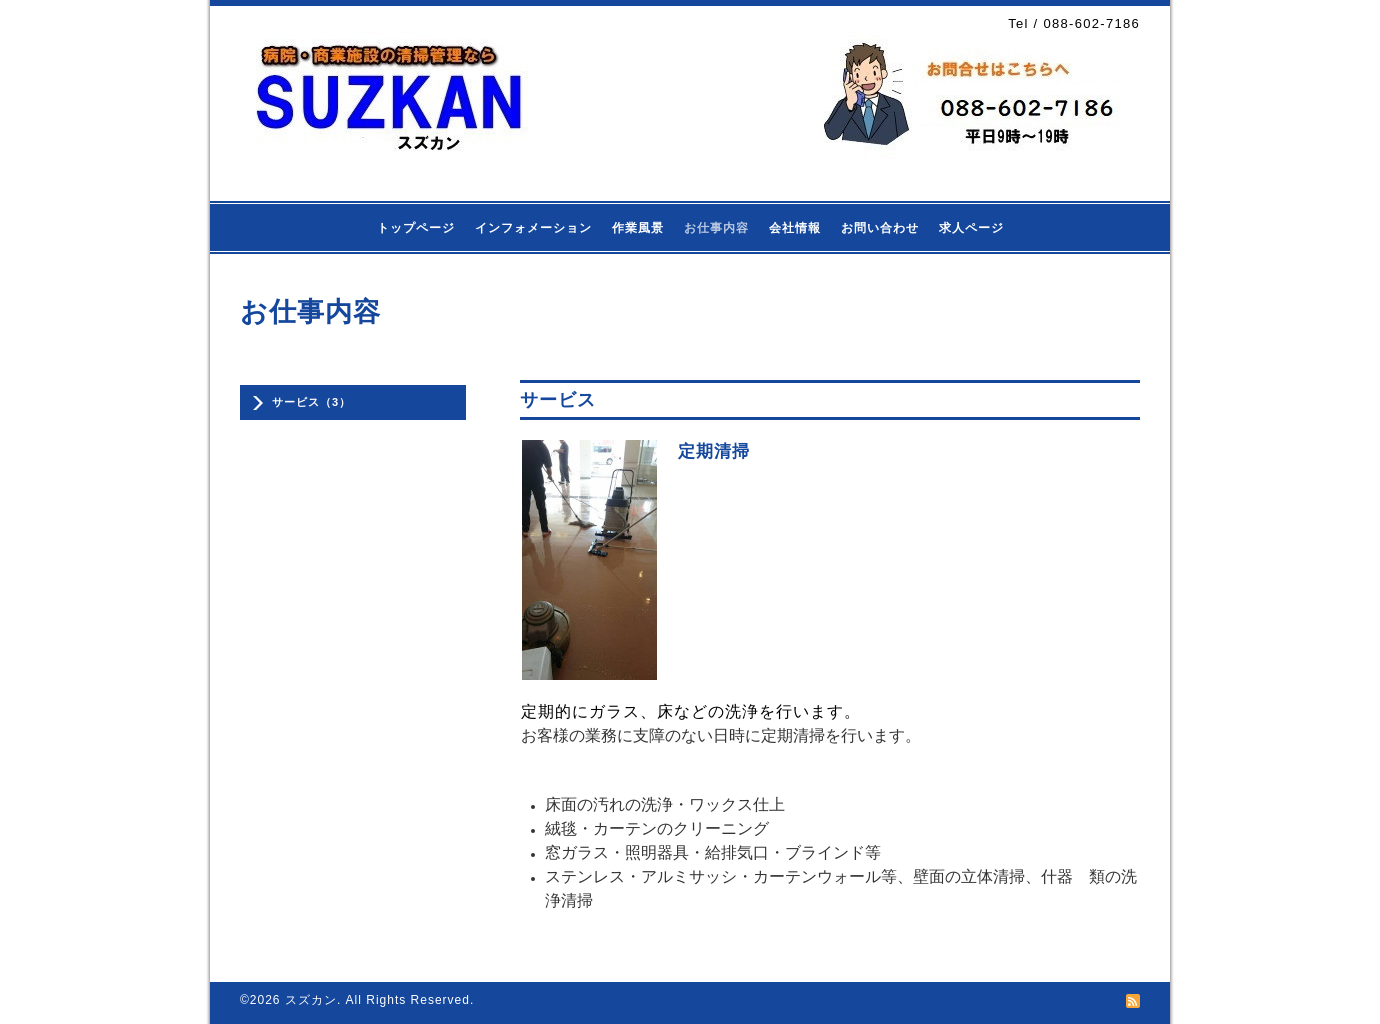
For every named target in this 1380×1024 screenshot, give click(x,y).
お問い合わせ (880, 228)
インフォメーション (533, 228)
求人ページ (971, 228)
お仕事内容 (716, 228)
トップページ (416, 228)
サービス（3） (311, 402)
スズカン (311, 1000)
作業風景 (638, 228)
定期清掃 (714, 451)
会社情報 (795, 228)
